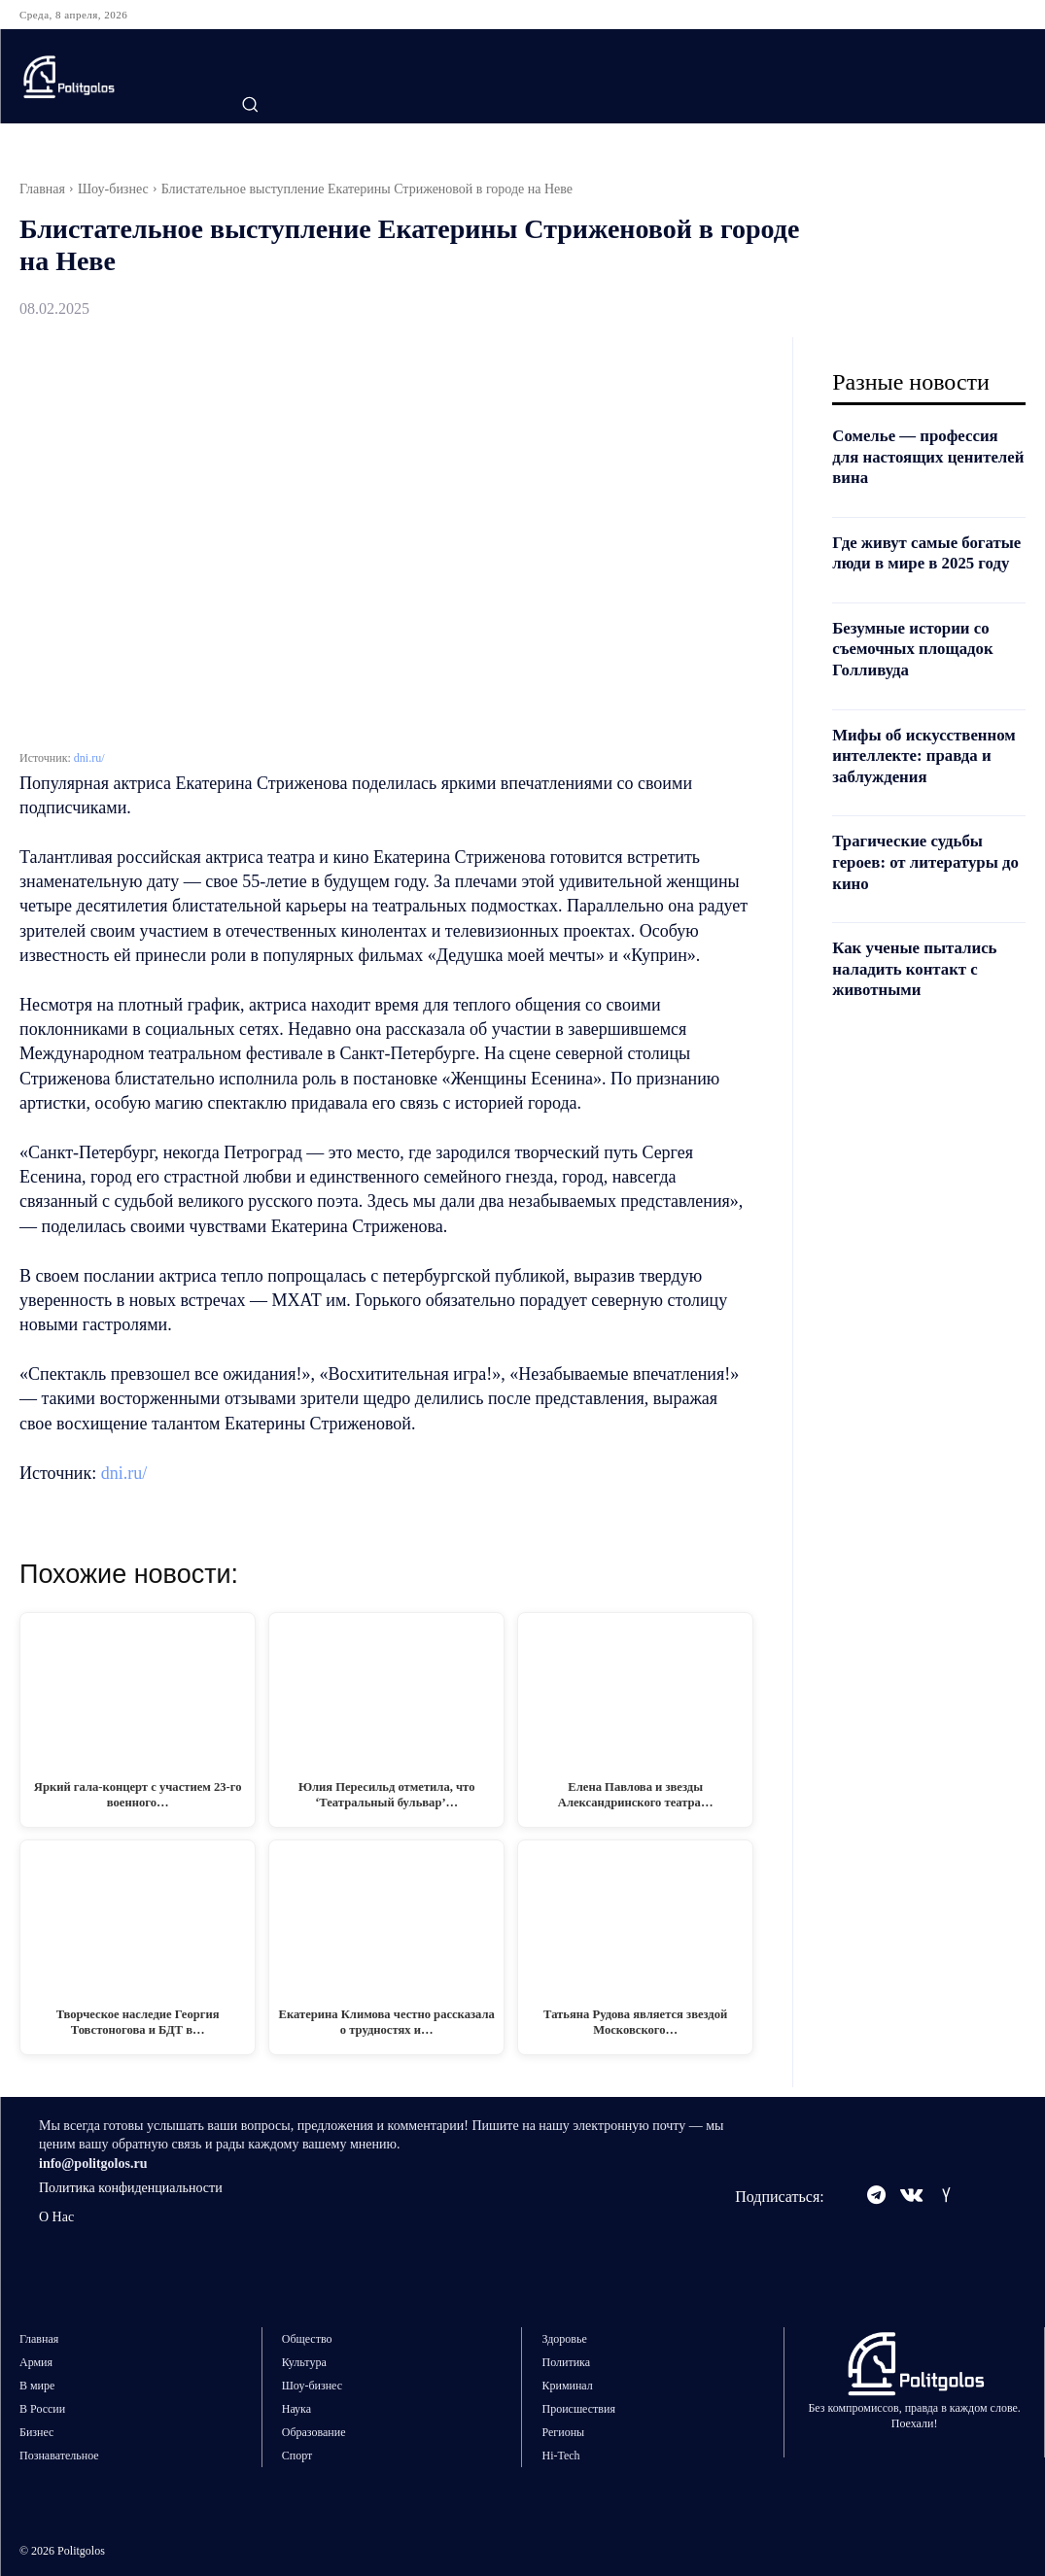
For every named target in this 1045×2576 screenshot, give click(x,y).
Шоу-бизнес (113, 189)
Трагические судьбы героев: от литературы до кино (921, 904)
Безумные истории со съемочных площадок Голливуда (918, 669)
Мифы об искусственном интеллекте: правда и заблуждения (917, 786)
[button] (250, 104)
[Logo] (108, 76)
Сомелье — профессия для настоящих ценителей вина (921, 456)
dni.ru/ (89, 758)
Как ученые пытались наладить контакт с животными (920, 1010)
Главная (42, 189)
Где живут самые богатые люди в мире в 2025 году (922, 563)
